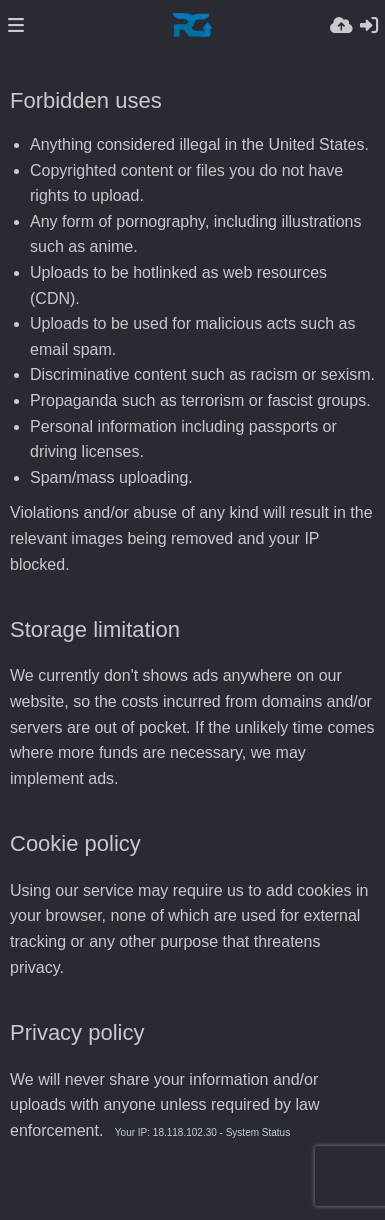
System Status (258, 1132)
